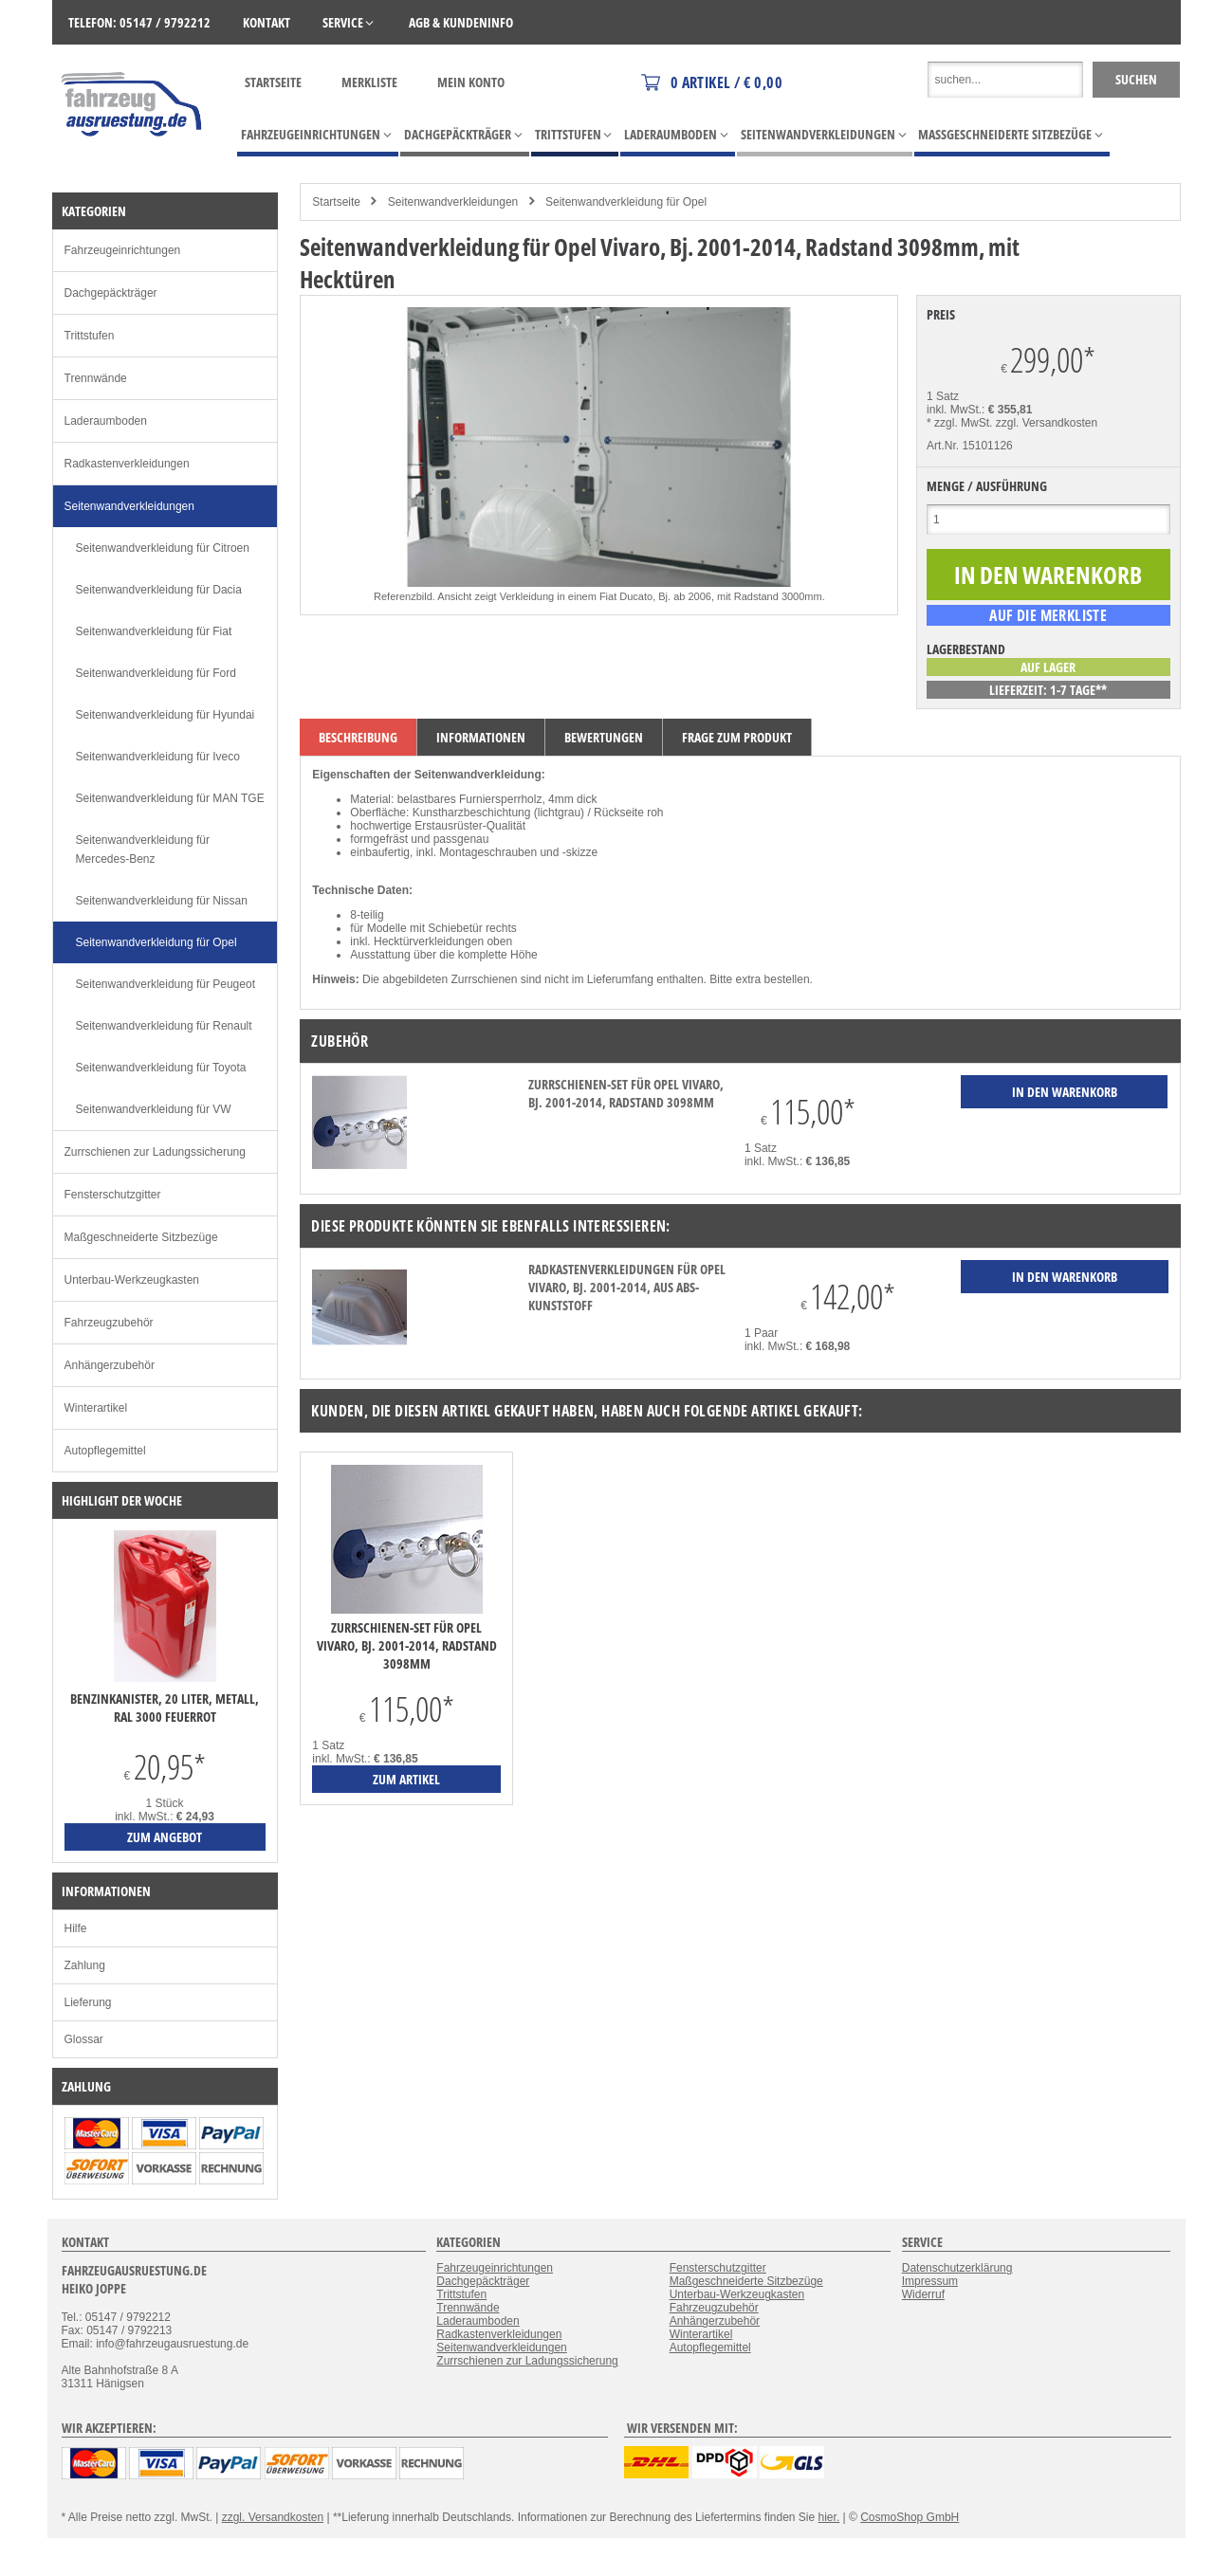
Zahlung (84, 1965)
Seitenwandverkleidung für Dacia (159, 589)
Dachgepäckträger (110, 293)
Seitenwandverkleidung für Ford (156, 673)
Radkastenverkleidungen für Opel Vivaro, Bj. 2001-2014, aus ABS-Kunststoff (627, 1287)
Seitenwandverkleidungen (453, 202)
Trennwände (95, 378)
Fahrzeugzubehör (109, 1322)
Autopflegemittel (105, 1450)
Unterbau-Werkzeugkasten (132, 1280)
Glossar (83, 2039)
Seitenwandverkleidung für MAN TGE (170, 798)
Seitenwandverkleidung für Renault (164, 1025)
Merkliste (369, 82)
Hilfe (75, 1928)
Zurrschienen (484, 979)
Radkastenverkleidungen (127, 463)
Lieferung (88, 2002)
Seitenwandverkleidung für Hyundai (165, 715)
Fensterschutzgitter (112, 1194)
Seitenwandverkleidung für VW (153, 1109)
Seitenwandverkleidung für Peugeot (165, 984)
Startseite (273, 82)
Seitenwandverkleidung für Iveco (158, 756)
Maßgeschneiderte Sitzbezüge (141, 1237)
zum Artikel (406, 1779)
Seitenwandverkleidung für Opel (626, 202)
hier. (829, 2517)
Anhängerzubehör (109, 1365)
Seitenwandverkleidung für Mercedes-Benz (143, 849)
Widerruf (923, 2294)
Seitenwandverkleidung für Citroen (162, 548)
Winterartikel (96, 1408)
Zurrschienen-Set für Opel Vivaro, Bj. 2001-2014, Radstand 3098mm (626, 1093)
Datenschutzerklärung (957, 2268)
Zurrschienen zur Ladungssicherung (155, 1152)
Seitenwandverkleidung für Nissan (162, 900)
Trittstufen (89, 335)
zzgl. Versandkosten (1046, 422)
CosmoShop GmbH (909, 2517)
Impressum (930, 2281)
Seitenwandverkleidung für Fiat (154, 631)
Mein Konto (471, 82)
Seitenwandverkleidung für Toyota (161, 1067)
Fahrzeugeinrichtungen (122, 250)
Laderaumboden (105, 421)
